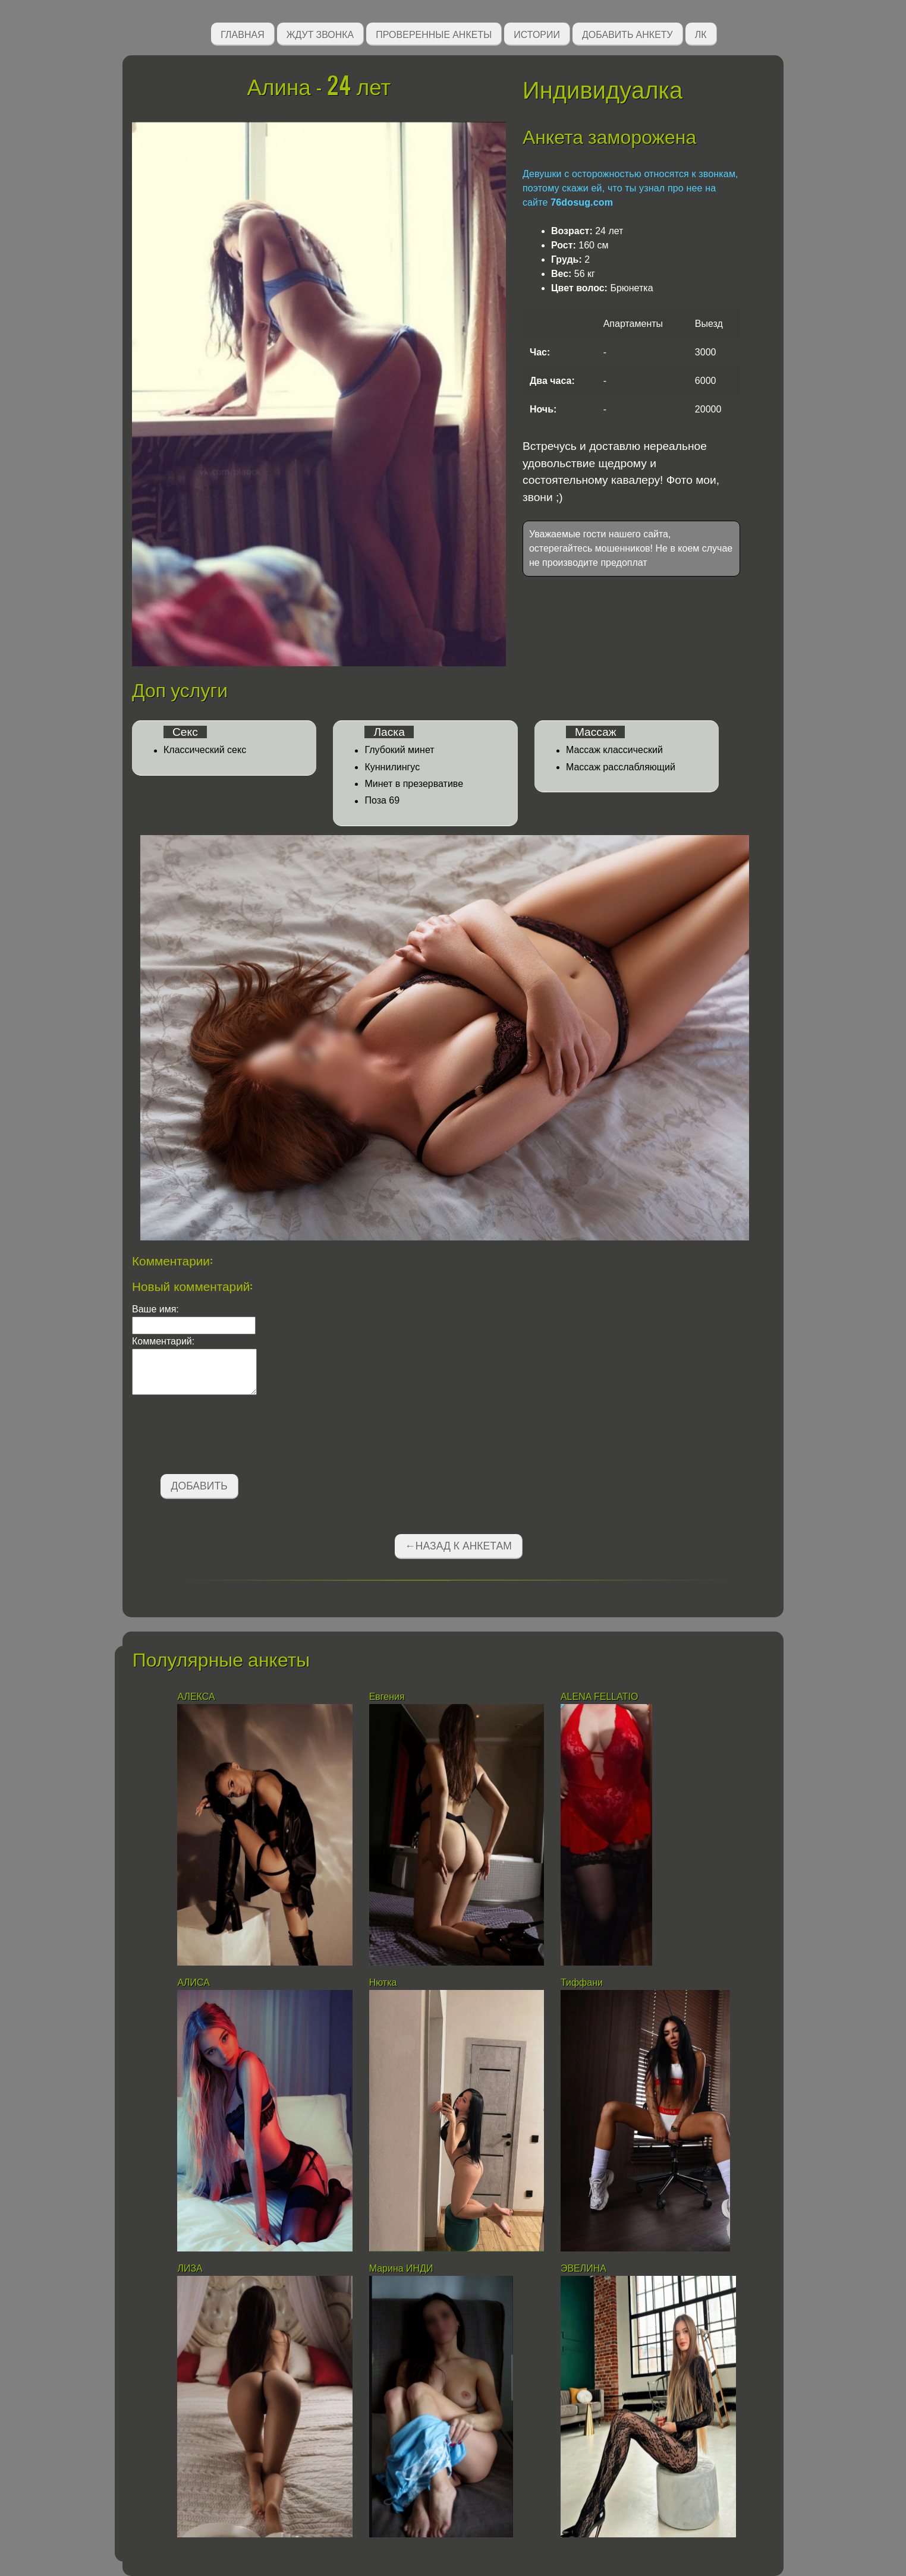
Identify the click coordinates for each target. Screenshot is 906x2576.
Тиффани (583, 1982)
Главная (242, 33)
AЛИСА (193, 1982)
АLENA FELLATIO (599, 1697)
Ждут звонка (320, 33)
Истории (537, 33)
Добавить (199, 1486)
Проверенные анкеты (434, 33)
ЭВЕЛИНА (583, 2268)
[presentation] (222, 1436)
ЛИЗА (191, 2268)
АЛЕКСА (197, 1697)
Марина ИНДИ (401, 2268)
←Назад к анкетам (458, 1546)
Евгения (387, 1697)
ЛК (701, 33)
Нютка (383, 1982)
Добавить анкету (627, 33)
